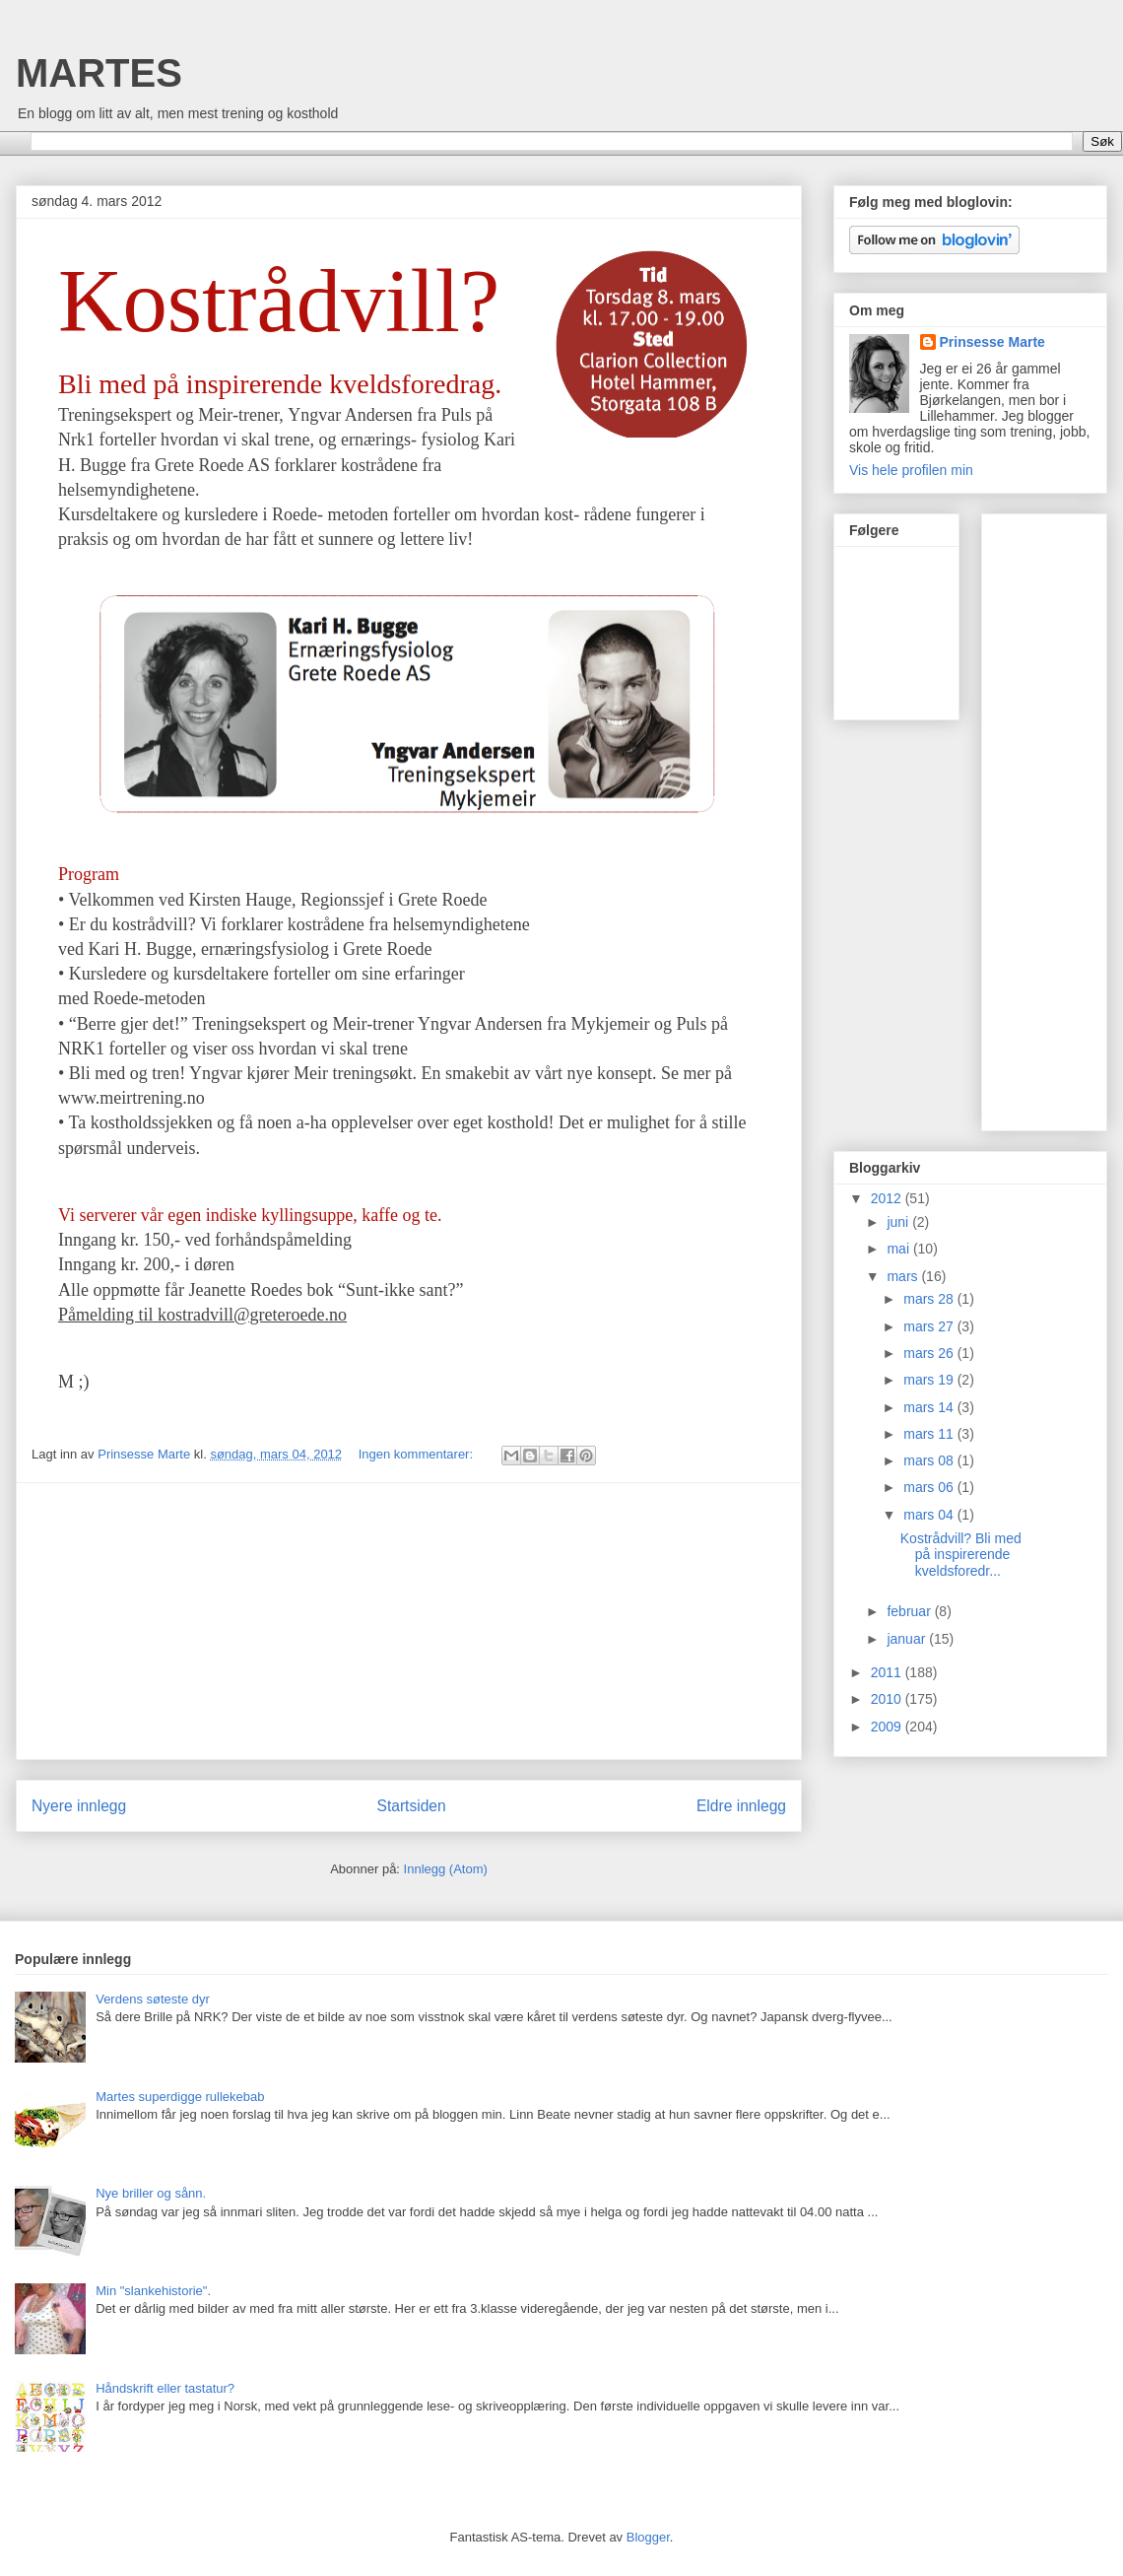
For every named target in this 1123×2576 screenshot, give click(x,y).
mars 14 (930, 1407)
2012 (888, 1198)
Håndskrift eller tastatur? (165, 2388)
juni (899, 1222)
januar (908, 1639)
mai (899, 1248)
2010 (888, 1699)
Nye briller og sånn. (151, 2193)
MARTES (99, 73)
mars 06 (930, 1487)
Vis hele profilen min (911, 470)
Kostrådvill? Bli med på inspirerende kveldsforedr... (961, 1555)
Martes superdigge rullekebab (180, 2096)
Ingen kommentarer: (418, 1454)
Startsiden (410, 1805)
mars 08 (930, 1460)
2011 (888, 1672)
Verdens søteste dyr (153, 1999)
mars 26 (930, 1353)
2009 (888, 1726)
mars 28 (930, 1299)
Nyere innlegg (79, 1805)
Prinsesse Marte (992, 342)
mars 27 (930, 1326)
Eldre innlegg (741, 1805)
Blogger (648, 2537)
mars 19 (930, 1380)
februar (910, 1611)
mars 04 (930, 1515)
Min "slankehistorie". (153, 2290)
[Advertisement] (409, 1621)
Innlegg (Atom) (446, 1869)
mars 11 (930, 1434)
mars (904, 1276)
